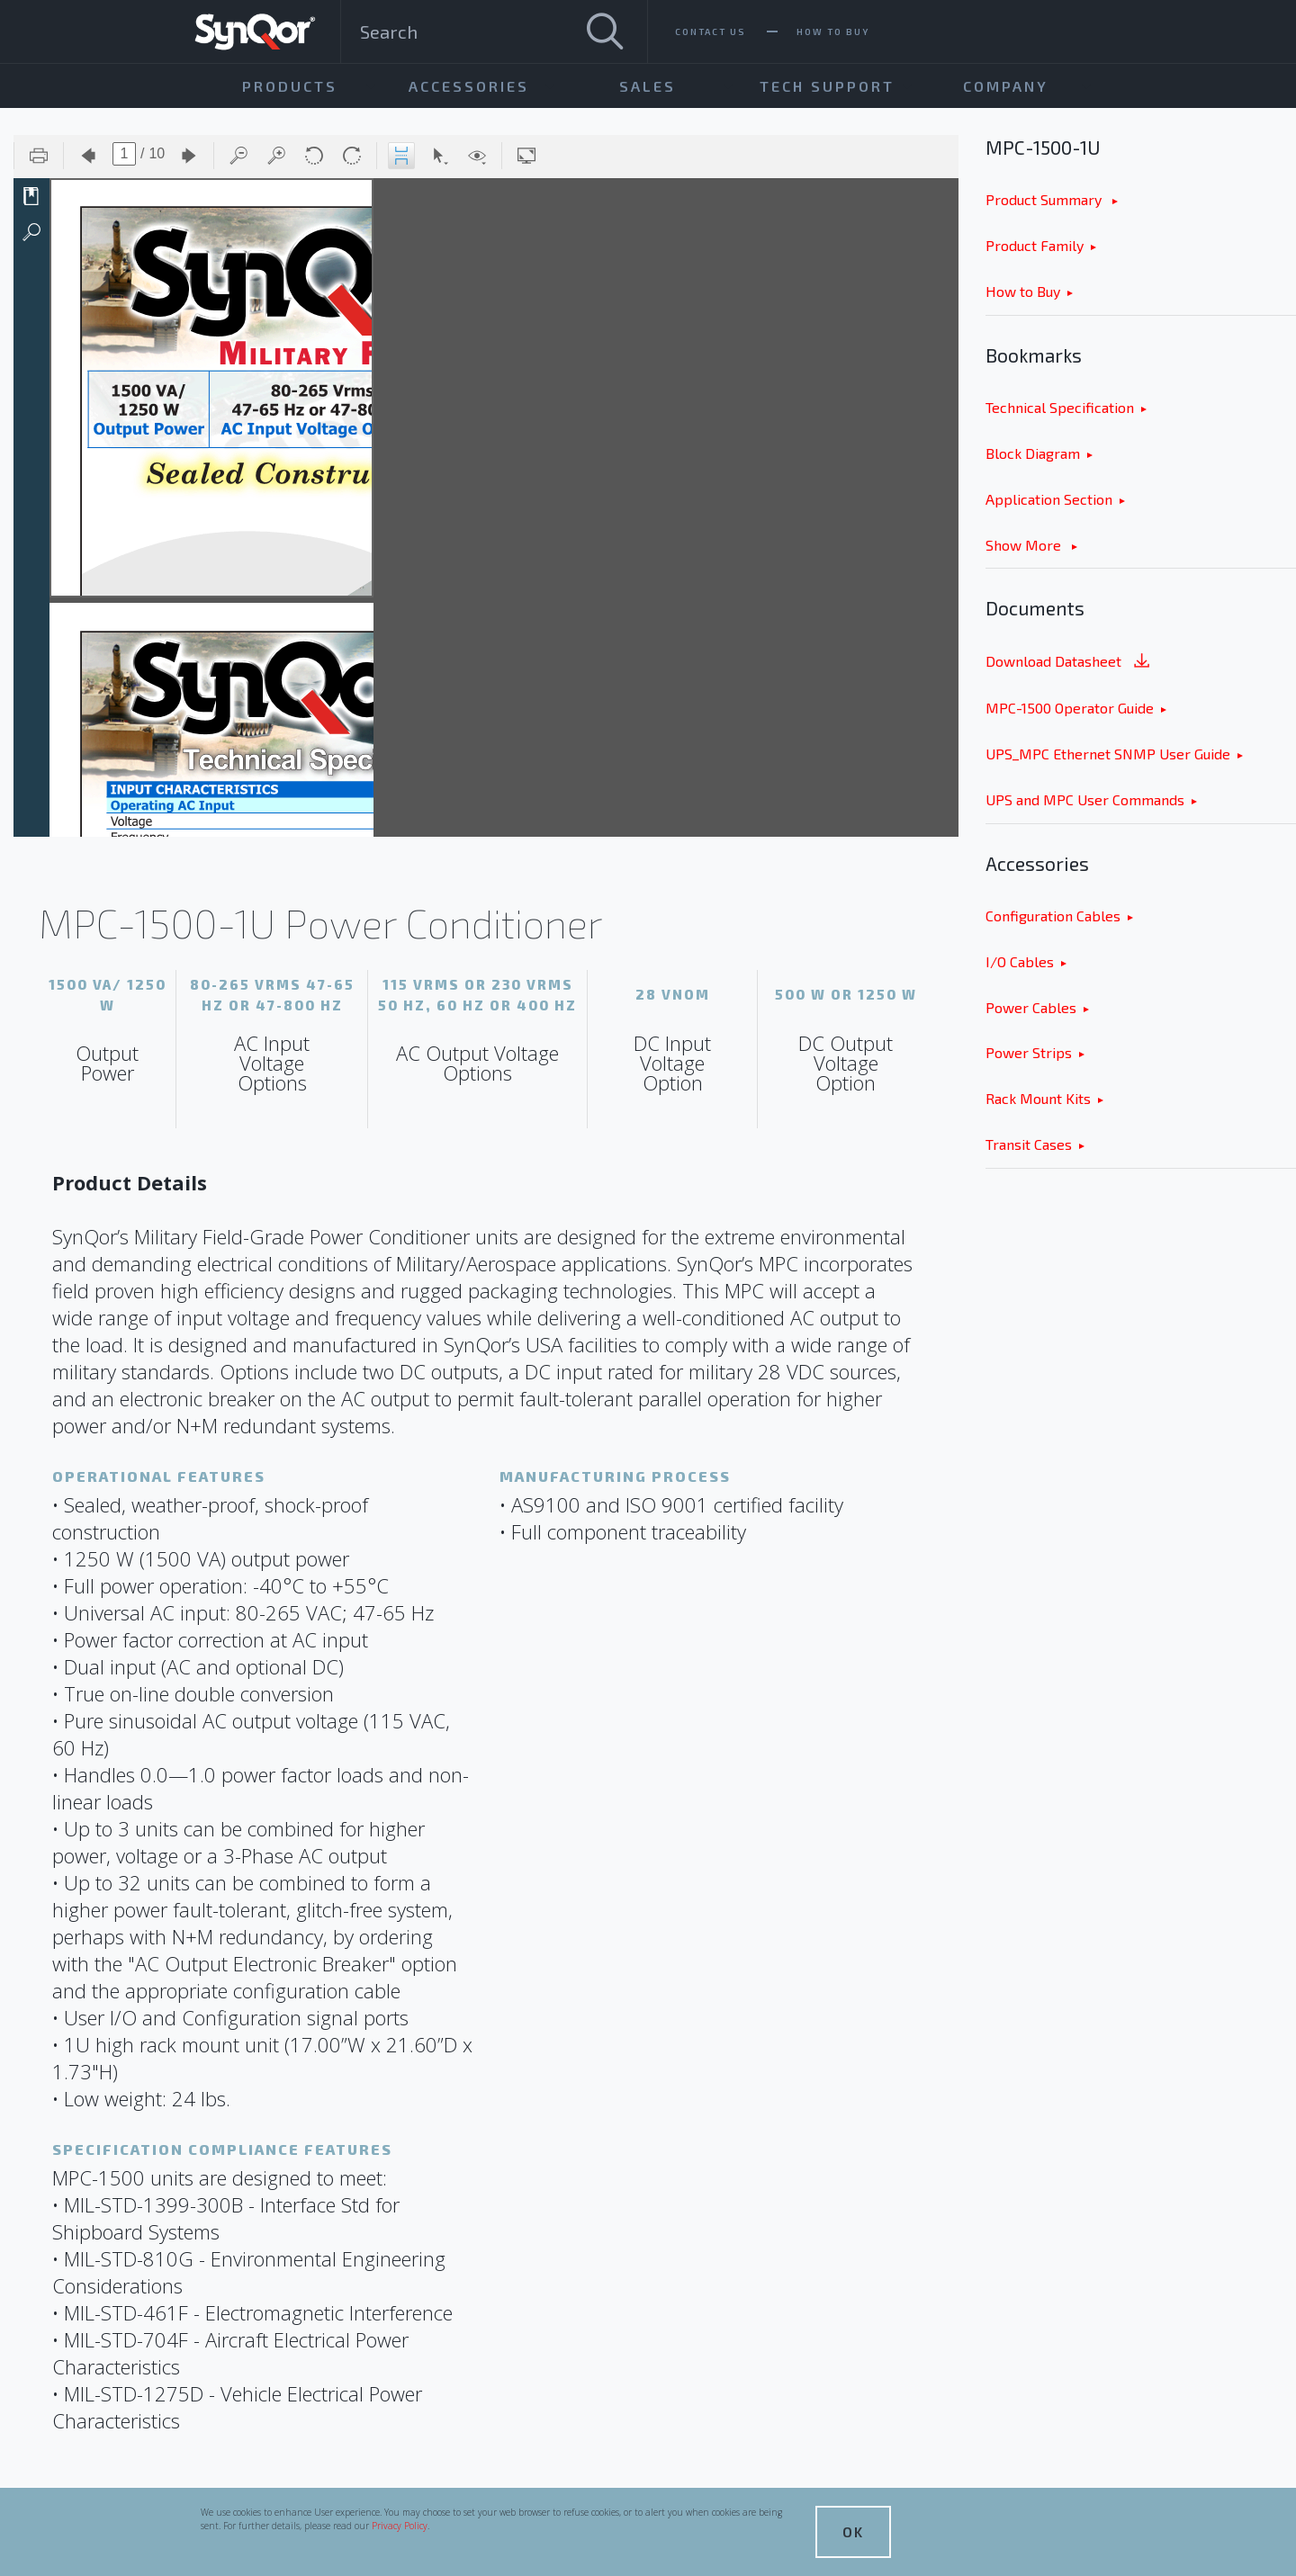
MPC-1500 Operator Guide (1070, 707)
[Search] (605, 31)
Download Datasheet (1069, 662)
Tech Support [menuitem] (827, 85)
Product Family (1035, 245)
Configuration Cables (1053, 915)
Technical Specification (1060, 407)
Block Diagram (1033, 453)
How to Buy (1023, 291)
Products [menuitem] (290, 85)
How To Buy (832, 31)
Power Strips (1029, 1052)
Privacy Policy (400, 2525)
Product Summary (1045, 199)
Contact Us (710, 31)
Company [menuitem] (1005, 85)
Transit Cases (1029, 1144)
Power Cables (1031, 1007)
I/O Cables (1020, 961)
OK (853, 2531)
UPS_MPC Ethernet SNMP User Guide (1108, 753)
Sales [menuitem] (647, 85)
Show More (1025, 544)
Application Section (1049, 498)
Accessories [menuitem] (469, 85)
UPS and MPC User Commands (1085, 799)
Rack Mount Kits (1038, 1098)
